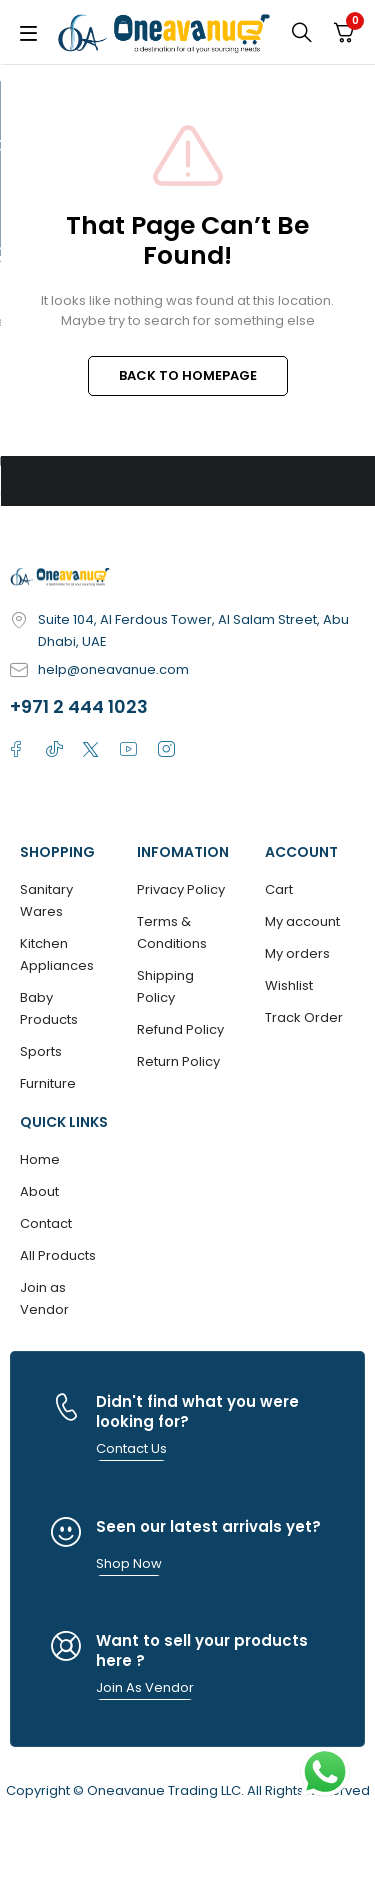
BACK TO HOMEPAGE (188, 375)
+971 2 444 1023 (79, 706)
